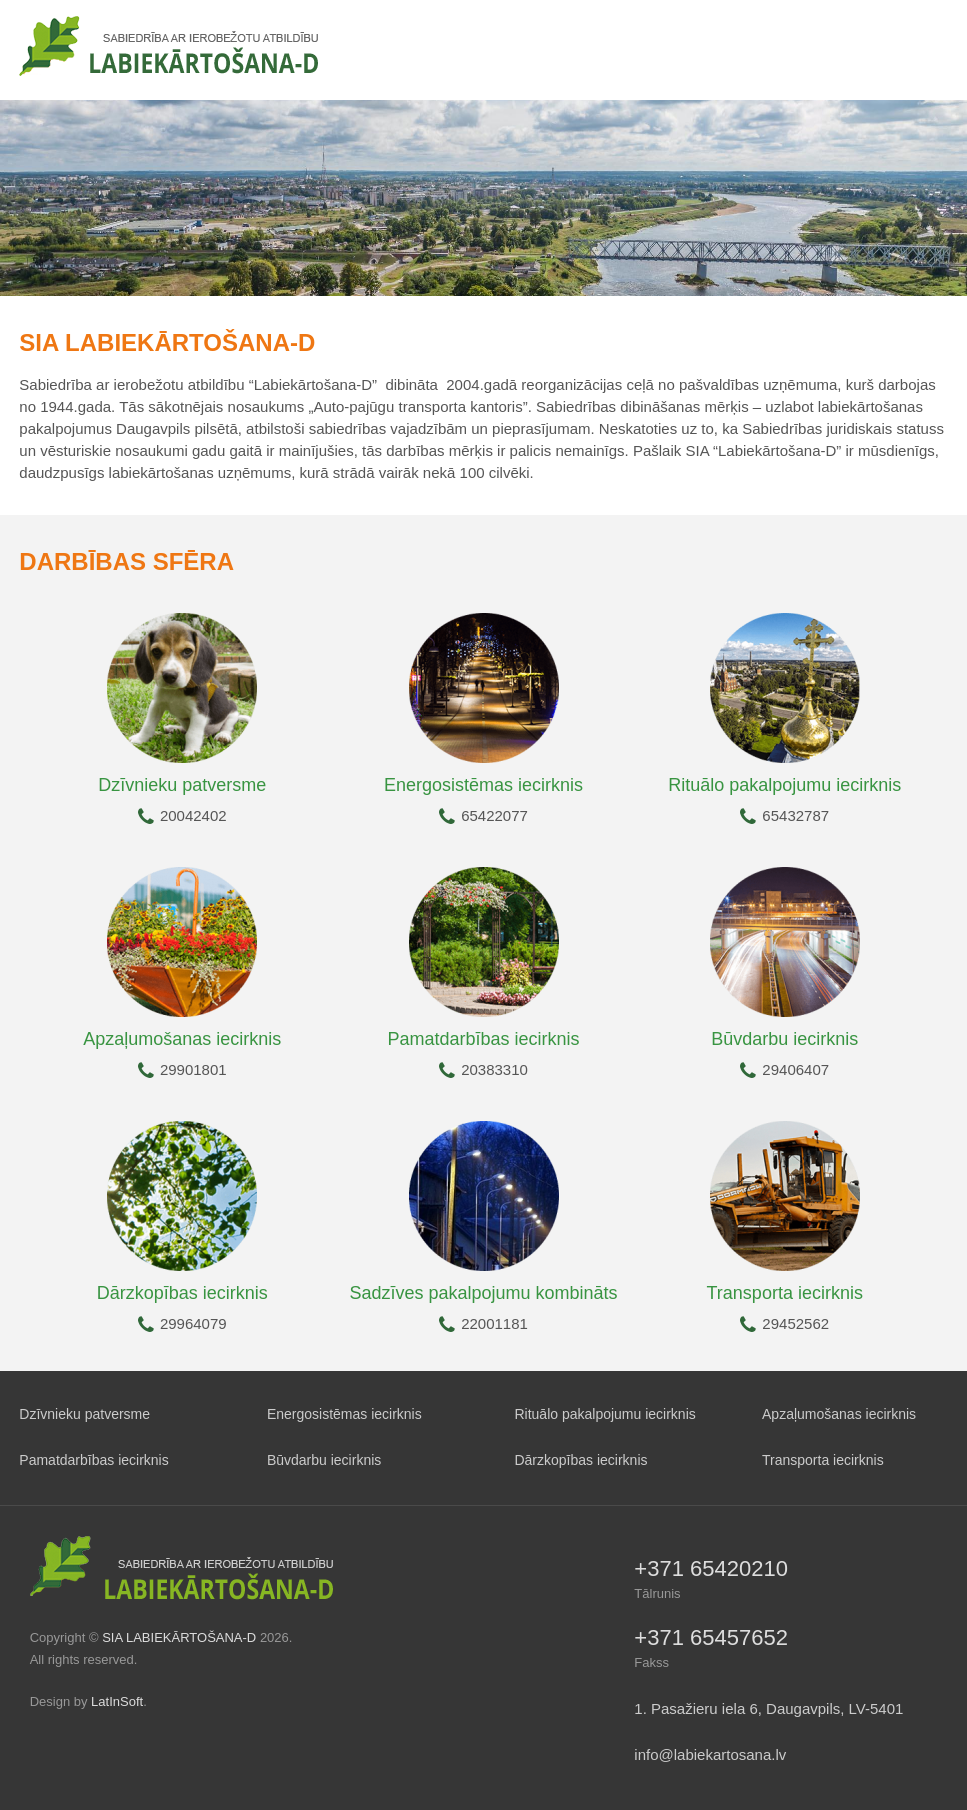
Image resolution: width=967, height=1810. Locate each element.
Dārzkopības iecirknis (182, 1293)
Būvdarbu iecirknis (784, 1039)
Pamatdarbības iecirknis (483, 1039)
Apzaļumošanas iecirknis (182, 1039)
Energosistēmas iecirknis (483, 785)
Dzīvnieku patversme (182, 785)
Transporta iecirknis (785, 1293)
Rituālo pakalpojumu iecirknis (784, 785)
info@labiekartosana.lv (710, 1754)
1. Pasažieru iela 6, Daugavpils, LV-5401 (768, 1708)
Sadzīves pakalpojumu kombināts (483, 1293)
